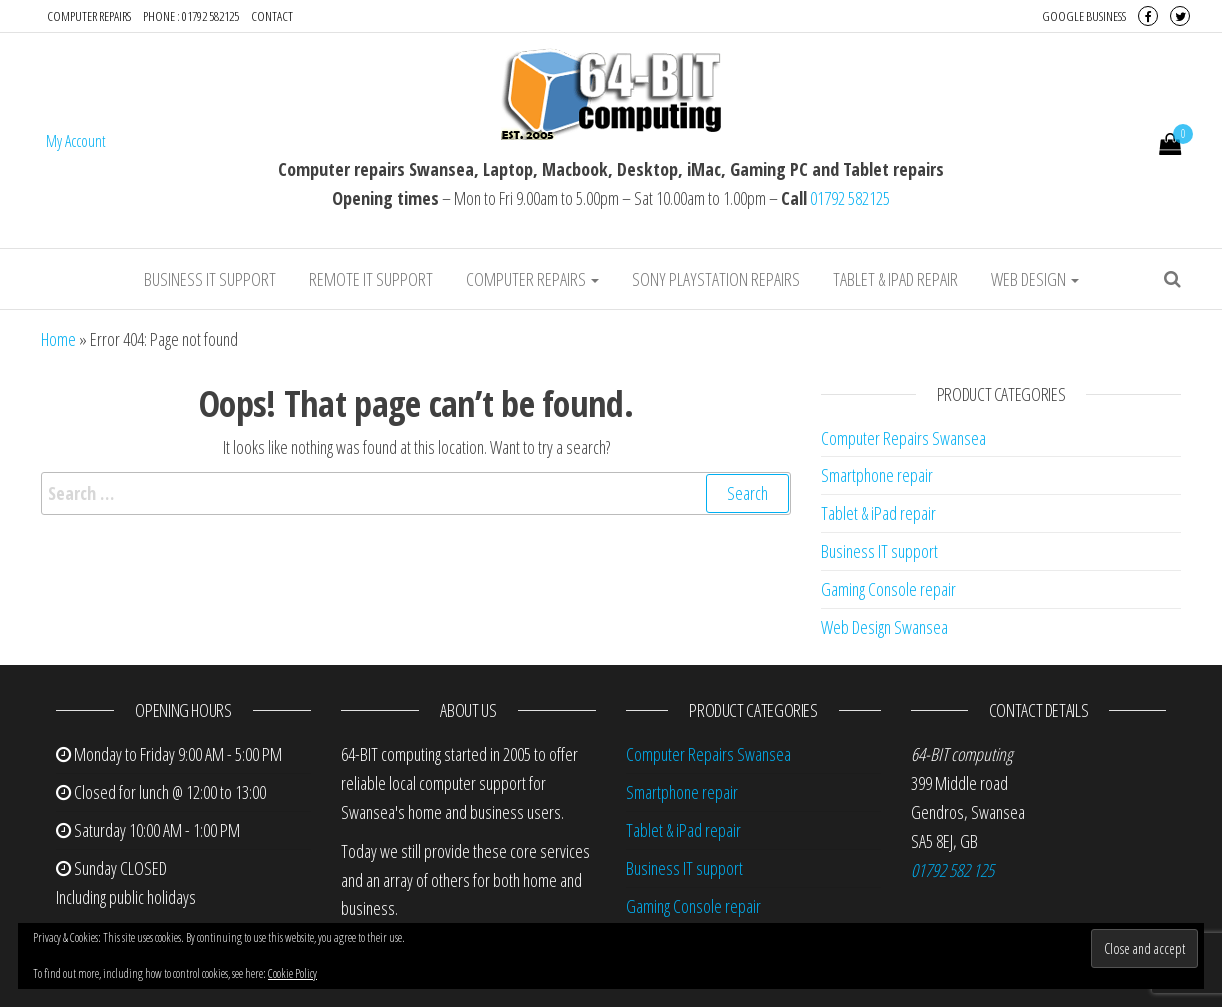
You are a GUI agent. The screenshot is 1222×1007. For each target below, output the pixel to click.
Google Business (1084, 16)
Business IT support (210, 279)
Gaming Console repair (888, 589)
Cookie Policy (292, 973)
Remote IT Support (371, 279)
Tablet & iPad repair (895, 279)
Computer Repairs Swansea (903, 438)
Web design (1035, 279)
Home (58, 339)
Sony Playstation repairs (716, 279)
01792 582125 (850, 198)
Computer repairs (89, 16)
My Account (76, 141)
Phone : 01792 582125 (191, 16)
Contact (272, 16)
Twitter (1180, 16)
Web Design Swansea (884, 627)
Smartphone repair (877, 475)
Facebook (1148, 16)
